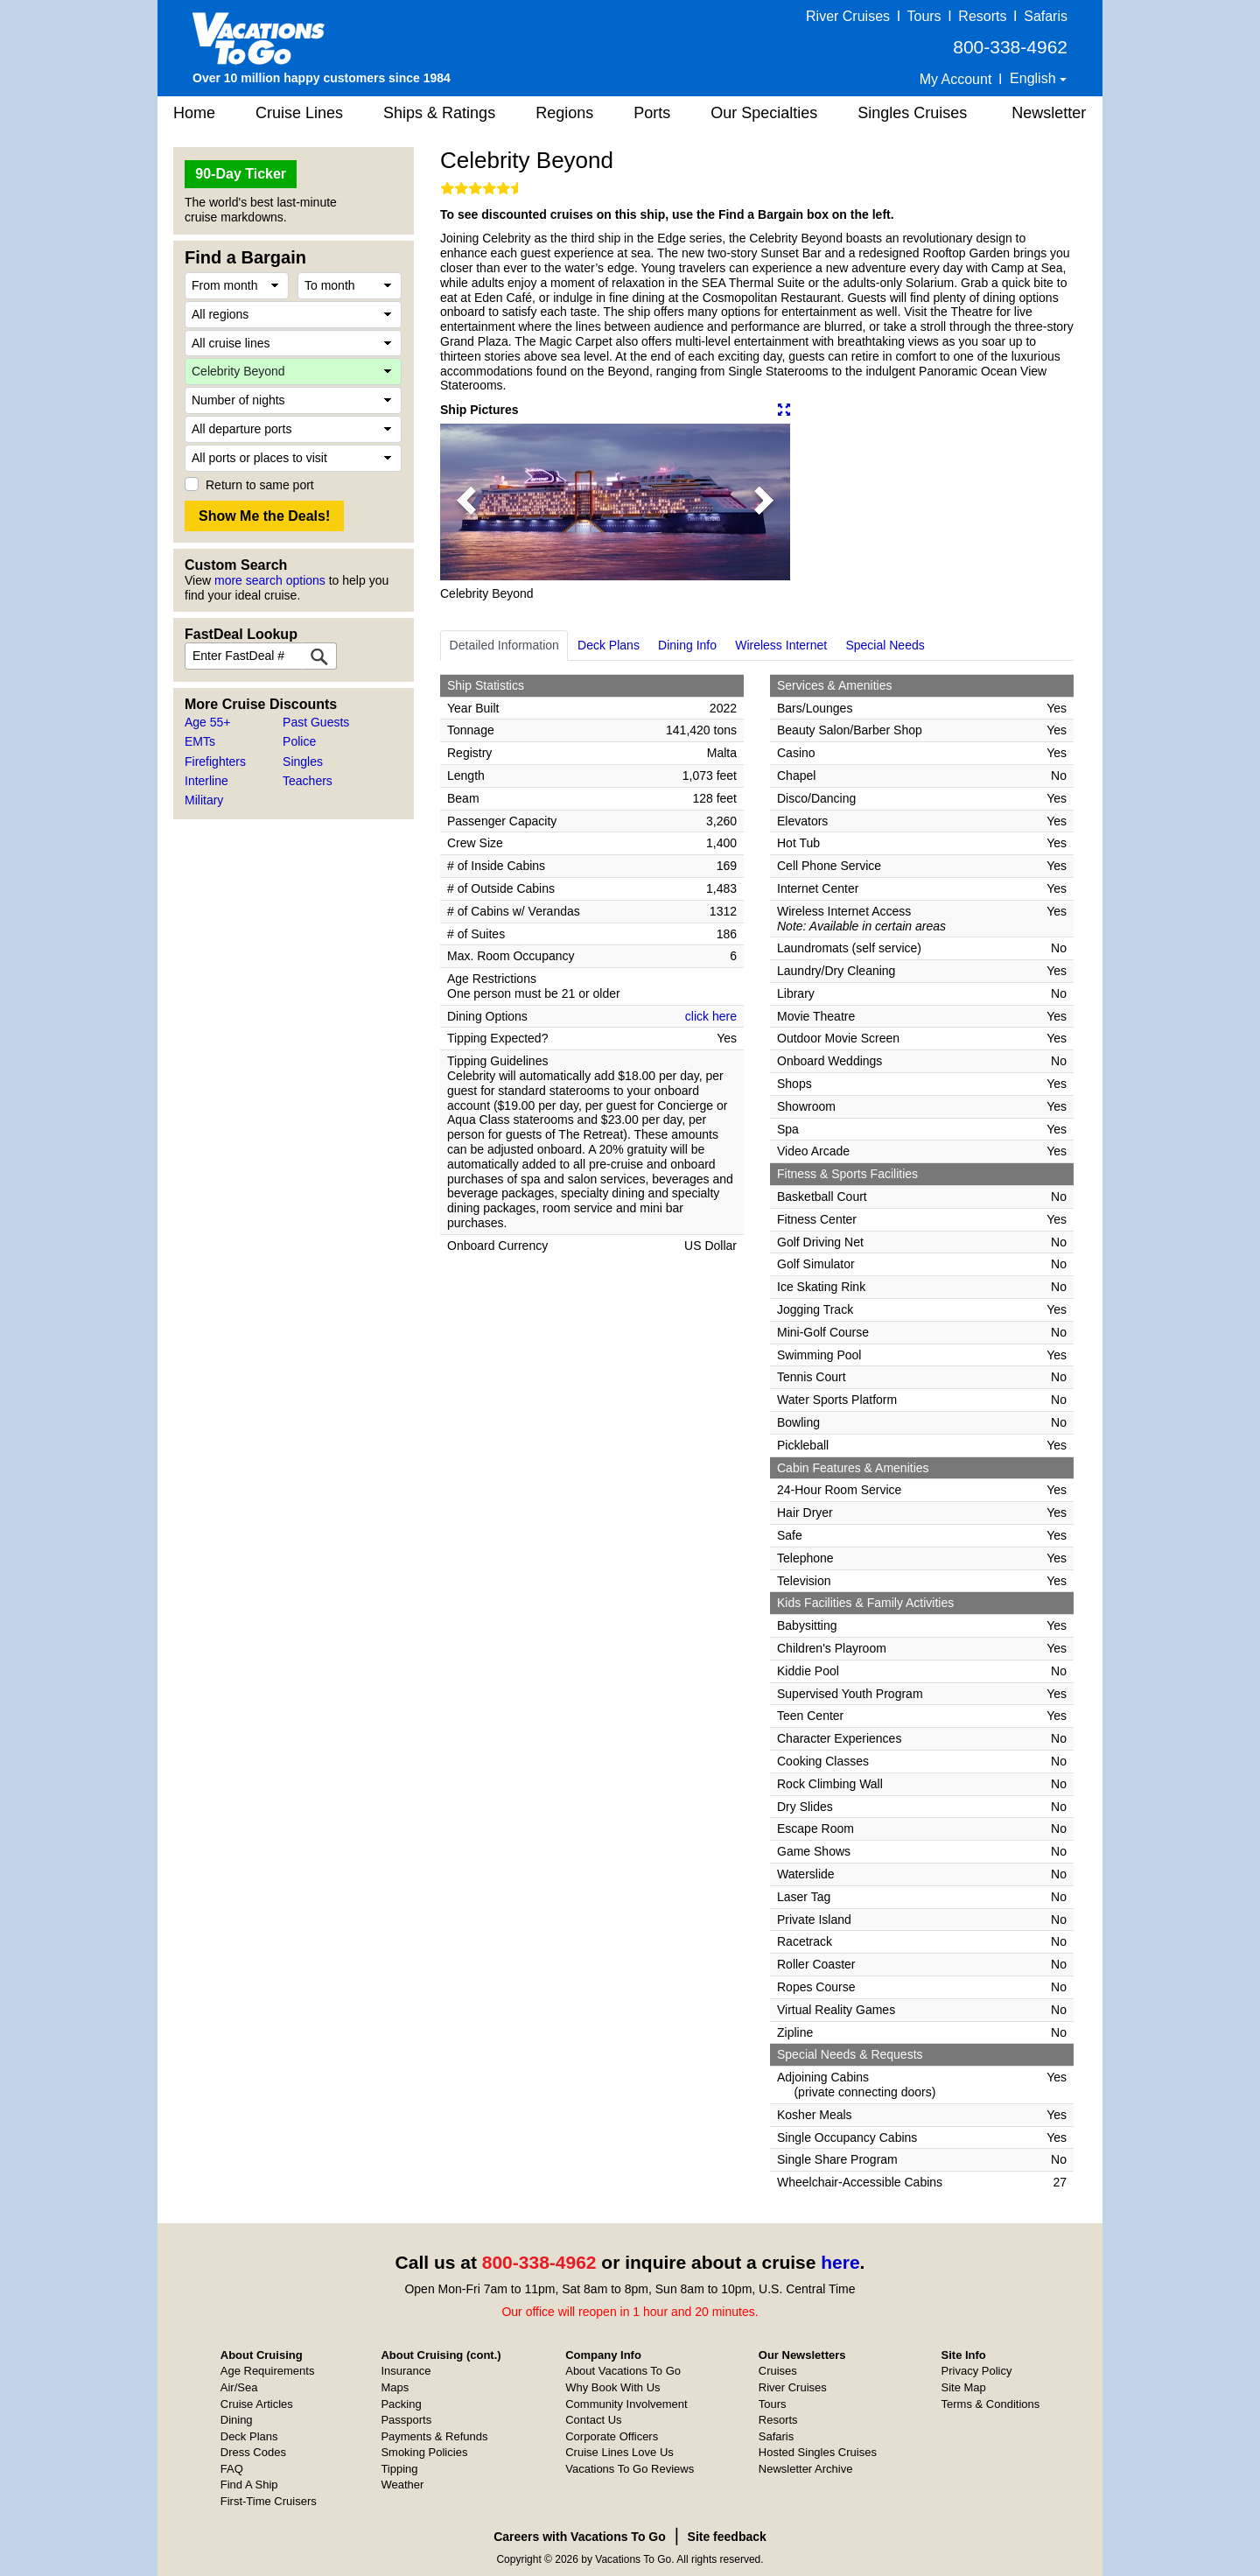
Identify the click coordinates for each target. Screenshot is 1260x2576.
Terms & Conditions (991, 2404)
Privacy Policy (977, 2370)
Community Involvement (626, 2404)
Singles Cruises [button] (912, 113)
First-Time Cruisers (268, 2501)
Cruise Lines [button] (299, 113)
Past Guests (316, 722)
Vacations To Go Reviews (629, 2468)
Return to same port (260, 485)
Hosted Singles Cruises (818, 2452)
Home (194, 113)
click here (711, 1016)
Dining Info (687, 645)
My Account (956, 79)
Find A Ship (249, 2484)
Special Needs (884, 645)
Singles (303, 762)
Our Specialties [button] (763, 113)
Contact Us (593, 2419)
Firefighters (215, 762)
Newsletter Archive (806, 2468)
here (840, 2262)
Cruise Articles (256, 2404)
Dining (236, 2419)
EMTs (200, 741)
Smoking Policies (424, 2452)
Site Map (964, 2387)
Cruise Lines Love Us (619, 2452)
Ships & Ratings (439, 113)
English (1035, 78)
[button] (466, 502)
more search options (270, 580)
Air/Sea (239, 2387)
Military (204, 800)
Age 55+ (208, 722)
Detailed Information (504, 645)
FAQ (231, 2468)
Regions (564, 113)
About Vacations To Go (623, 2370)
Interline (206, 781)
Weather (402, 2484)
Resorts (982, 16)
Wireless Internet (781, 645)
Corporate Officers (611, 2436)
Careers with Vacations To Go (580, 2537)
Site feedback (727, 2537)
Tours (923, 16)
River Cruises (848, 16)
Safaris (1046, 16)
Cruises (778, 2370)
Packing (401, 2404)
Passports (406, 2419)
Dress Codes (253, 2452)
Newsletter (1049, 113)
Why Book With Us (612, 2387)
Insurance (405, 2370)
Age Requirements (267, 2370)
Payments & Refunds (434, 2436)
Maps (395, 2387)
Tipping (399, 2468)
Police (299, 741)
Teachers (307, 781)
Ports (652, 113)
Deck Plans (609, 645)
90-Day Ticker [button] (240, 173)
